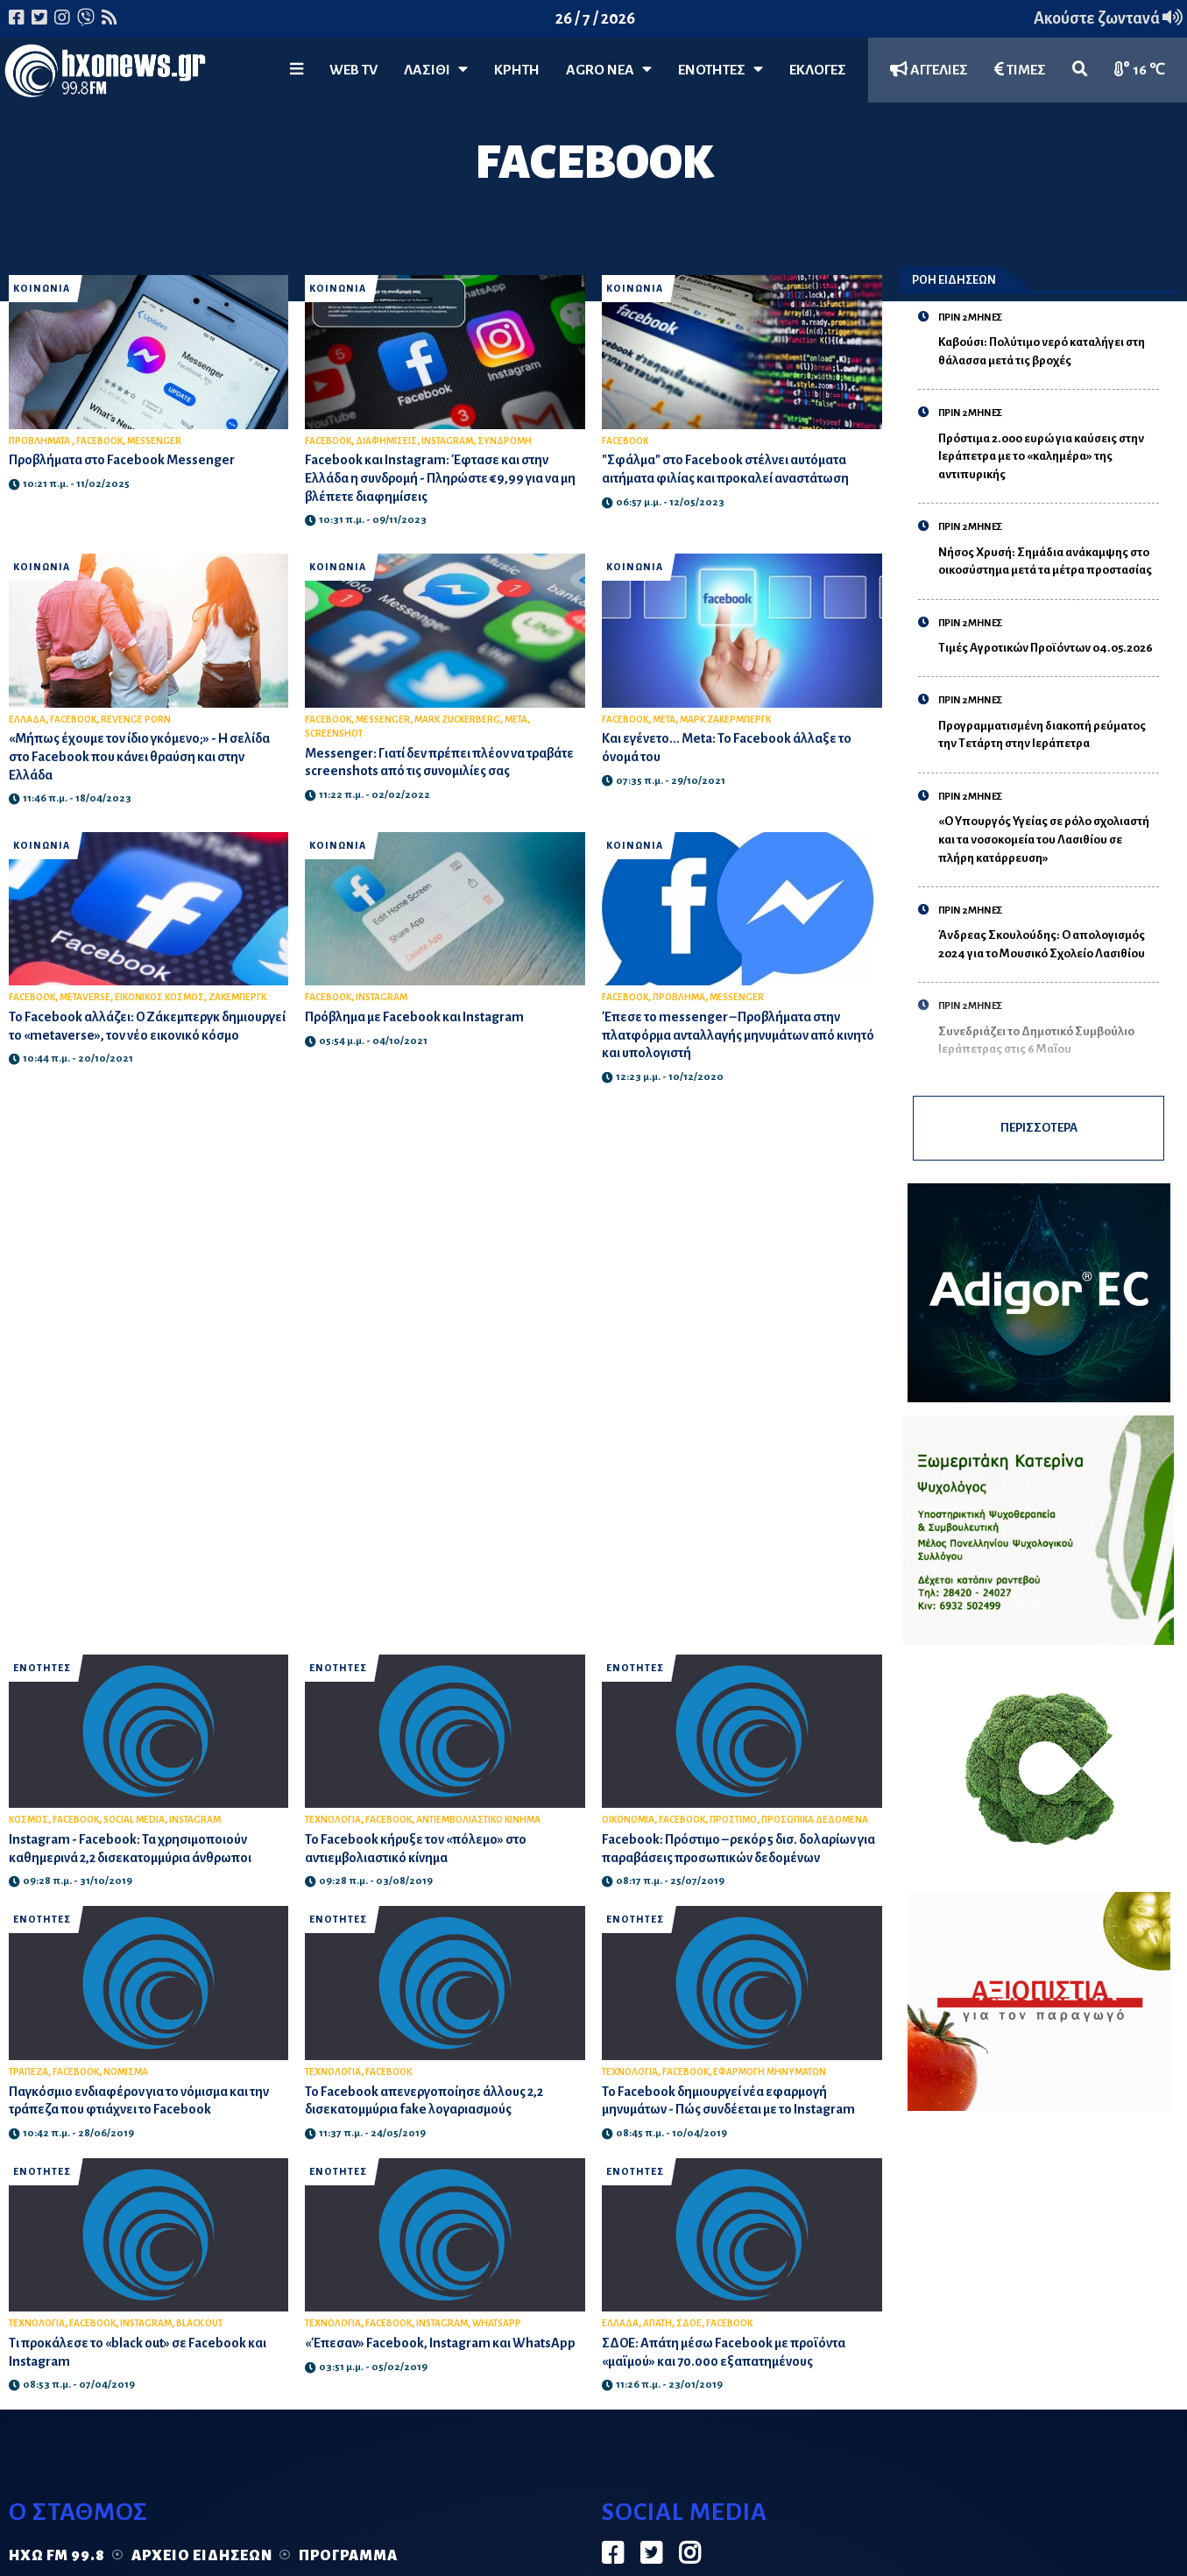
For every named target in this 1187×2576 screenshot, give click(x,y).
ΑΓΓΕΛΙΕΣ (929, 69)
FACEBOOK (99, 441)
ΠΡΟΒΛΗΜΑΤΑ (40, 441)
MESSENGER (154, 441)
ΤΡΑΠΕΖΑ (28, 2072)
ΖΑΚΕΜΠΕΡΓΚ (237, 997)
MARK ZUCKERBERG (457, 719)
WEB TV (353, 70)
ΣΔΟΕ (689, 2323)
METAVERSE (85, 997)
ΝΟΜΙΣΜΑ (125, 2072)
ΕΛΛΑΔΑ (27, 719)
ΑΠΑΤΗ (657, 2323)
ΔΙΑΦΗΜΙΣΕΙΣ (386, 441)
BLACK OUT (199, 2323)
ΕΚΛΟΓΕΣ (817, 70)
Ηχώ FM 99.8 (57, 2556)
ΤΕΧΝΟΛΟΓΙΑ (333, 1819)
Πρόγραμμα (348, 2556)
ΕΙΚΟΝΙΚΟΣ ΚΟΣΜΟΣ (159, 997)
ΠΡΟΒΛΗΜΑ (679, 997)
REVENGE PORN (136, 719)
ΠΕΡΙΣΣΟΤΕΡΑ (1038, 1127)
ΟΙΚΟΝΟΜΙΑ (628, 1819)
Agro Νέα (609, 69)
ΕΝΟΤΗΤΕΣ (720, 69)
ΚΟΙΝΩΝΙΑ (41, 288)
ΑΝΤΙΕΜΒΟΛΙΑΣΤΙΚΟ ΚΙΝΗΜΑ (478, 1819)
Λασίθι (436, 69)
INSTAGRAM (447, 441)
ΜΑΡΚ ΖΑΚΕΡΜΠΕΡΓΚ (725, 719)
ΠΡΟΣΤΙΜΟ (733, 1819)
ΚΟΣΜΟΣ (28, 1819)
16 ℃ (1139, 69)
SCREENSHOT (334, 733)
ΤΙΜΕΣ (1020, 69)
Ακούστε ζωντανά (1108, 18)
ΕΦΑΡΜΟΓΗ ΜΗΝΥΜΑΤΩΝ (769, 2072)
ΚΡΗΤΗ (517, 70)
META (516, 719)
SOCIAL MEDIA (134, 1819)
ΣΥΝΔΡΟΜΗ (504, 441)
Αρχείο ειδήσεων (201, 2556)
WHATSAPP (496, 2323)
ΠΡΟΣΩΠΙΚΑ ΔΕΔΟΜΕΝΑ (814, 1819)
